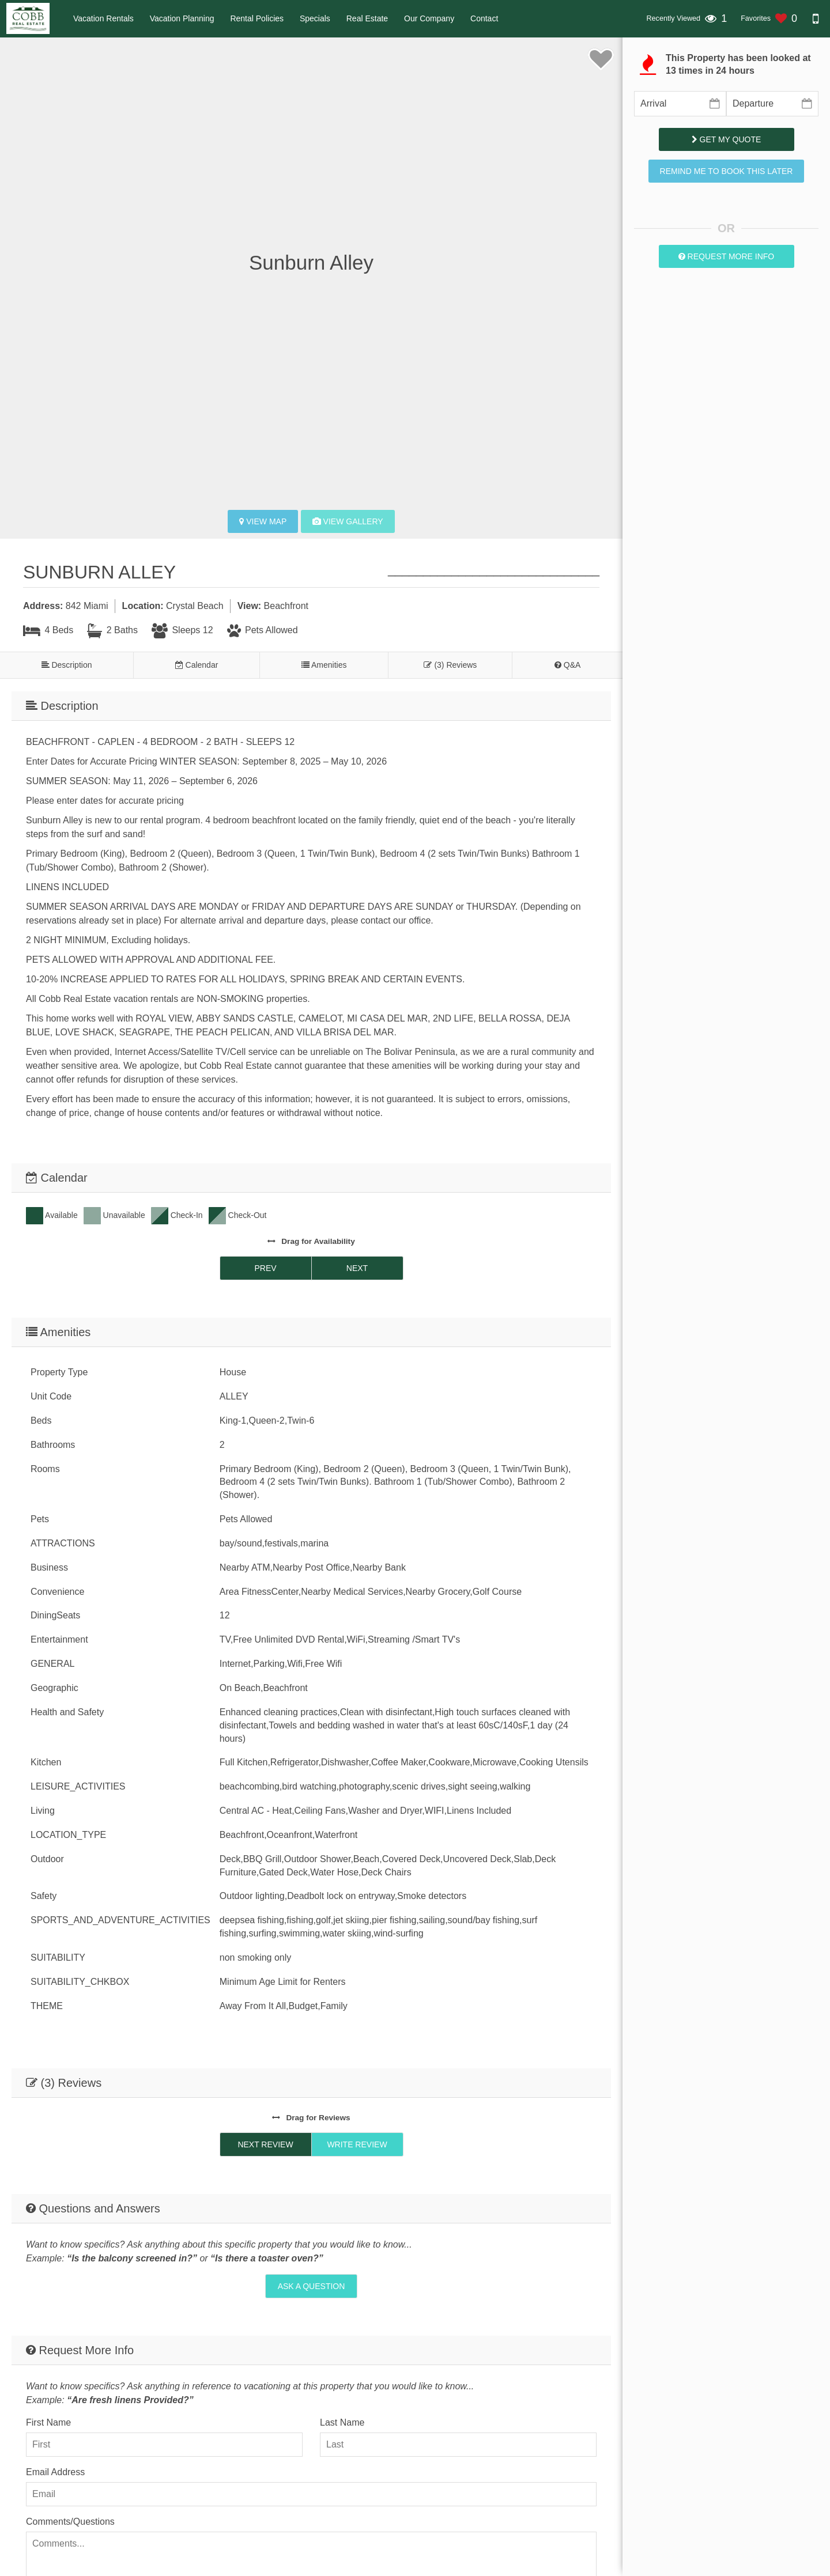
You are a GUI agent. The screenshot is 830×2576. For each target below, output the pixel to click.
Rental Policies (257, 18)
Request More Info (726, 256)
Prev (265, 1268)
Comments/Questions (70, 2521)
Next (357, 1268)
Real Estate (367, 18)
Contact (484, 18)
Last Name (342, 2422)
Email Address (55, 2472)
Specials (315, 18)
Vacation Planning (182, 18)
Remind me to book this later (726, 171)
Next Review (265, 2144)
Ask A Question (311, 2286)
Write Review (357, 2144)
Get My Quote (726, 139)
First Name (48, 2422)
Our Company (429, 18)
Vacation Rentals (103, 18)
